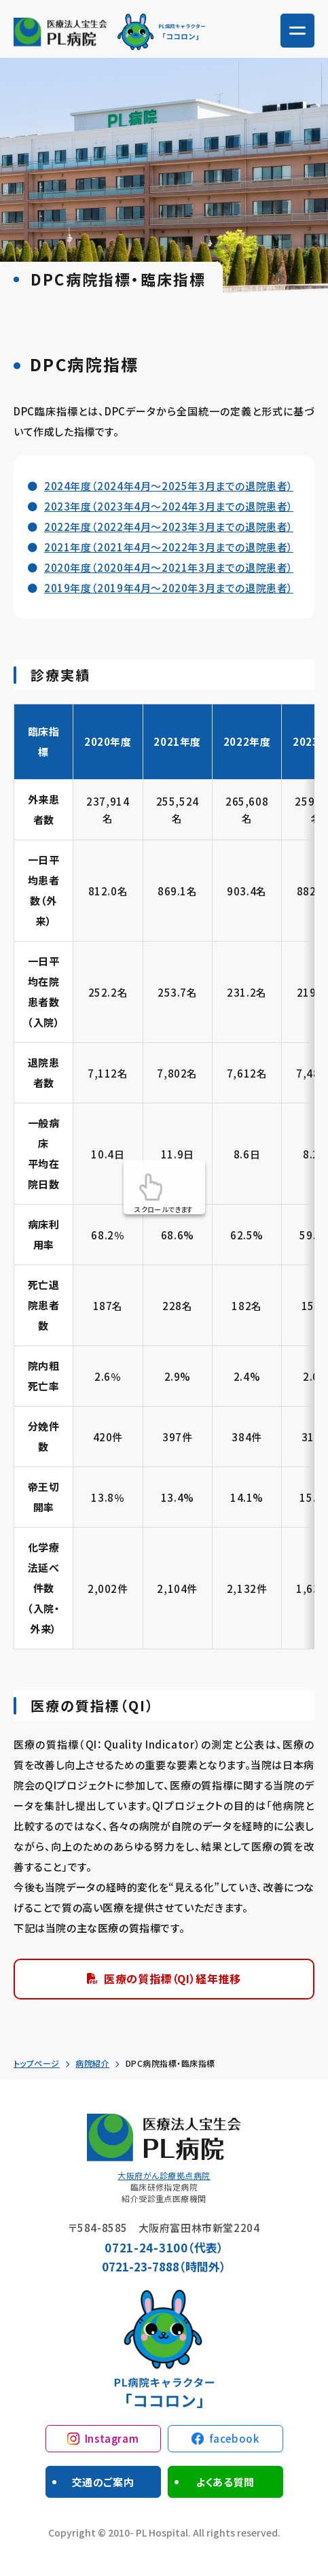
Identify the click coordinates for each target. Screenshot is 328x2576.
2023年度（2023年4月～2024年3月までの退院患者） (168, 506)
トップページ (37, 2063)
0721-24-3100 (146, 2247)
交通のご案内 (103, 2482)
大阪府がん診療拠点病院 (163, 2175)
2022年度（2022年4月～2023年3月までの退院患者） (168, 526)
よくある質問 (225, 2482)
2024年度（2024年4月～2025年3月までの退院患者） (168, 486)
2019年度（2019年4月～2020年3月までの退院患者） (168, 588)
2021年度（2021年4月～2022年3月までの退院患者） (168, 547)
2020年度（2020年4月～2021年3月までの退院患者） (168, 567)
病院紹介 (92, 2063)
